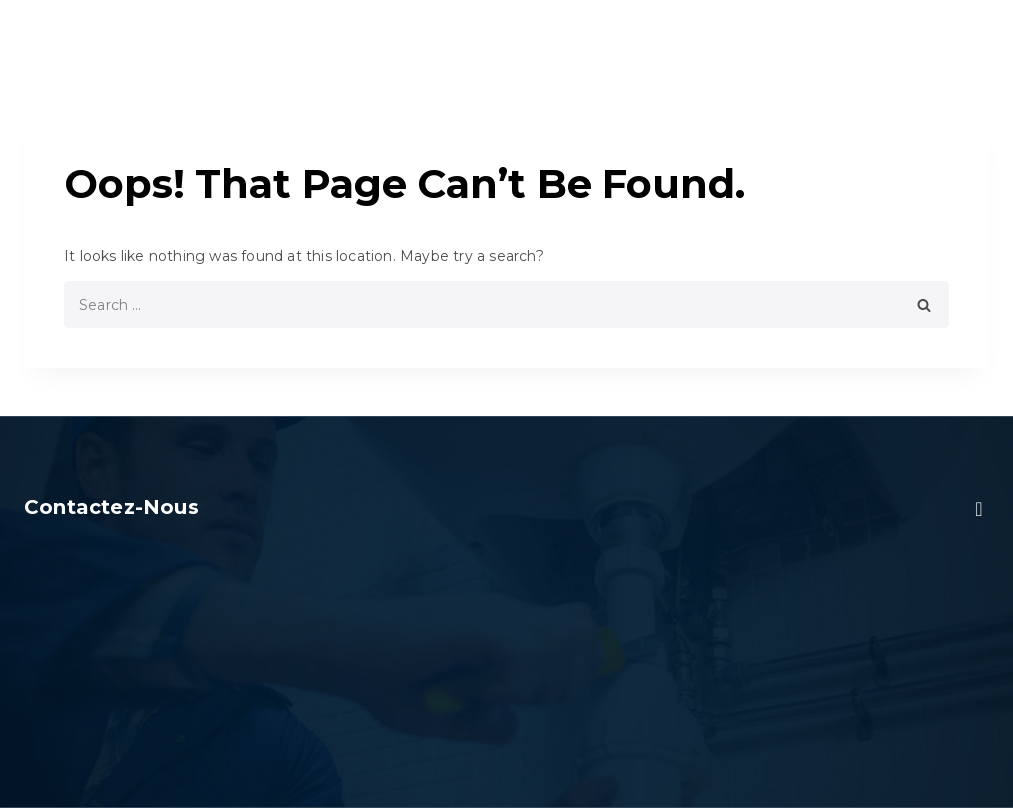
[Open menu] (974, 34)
